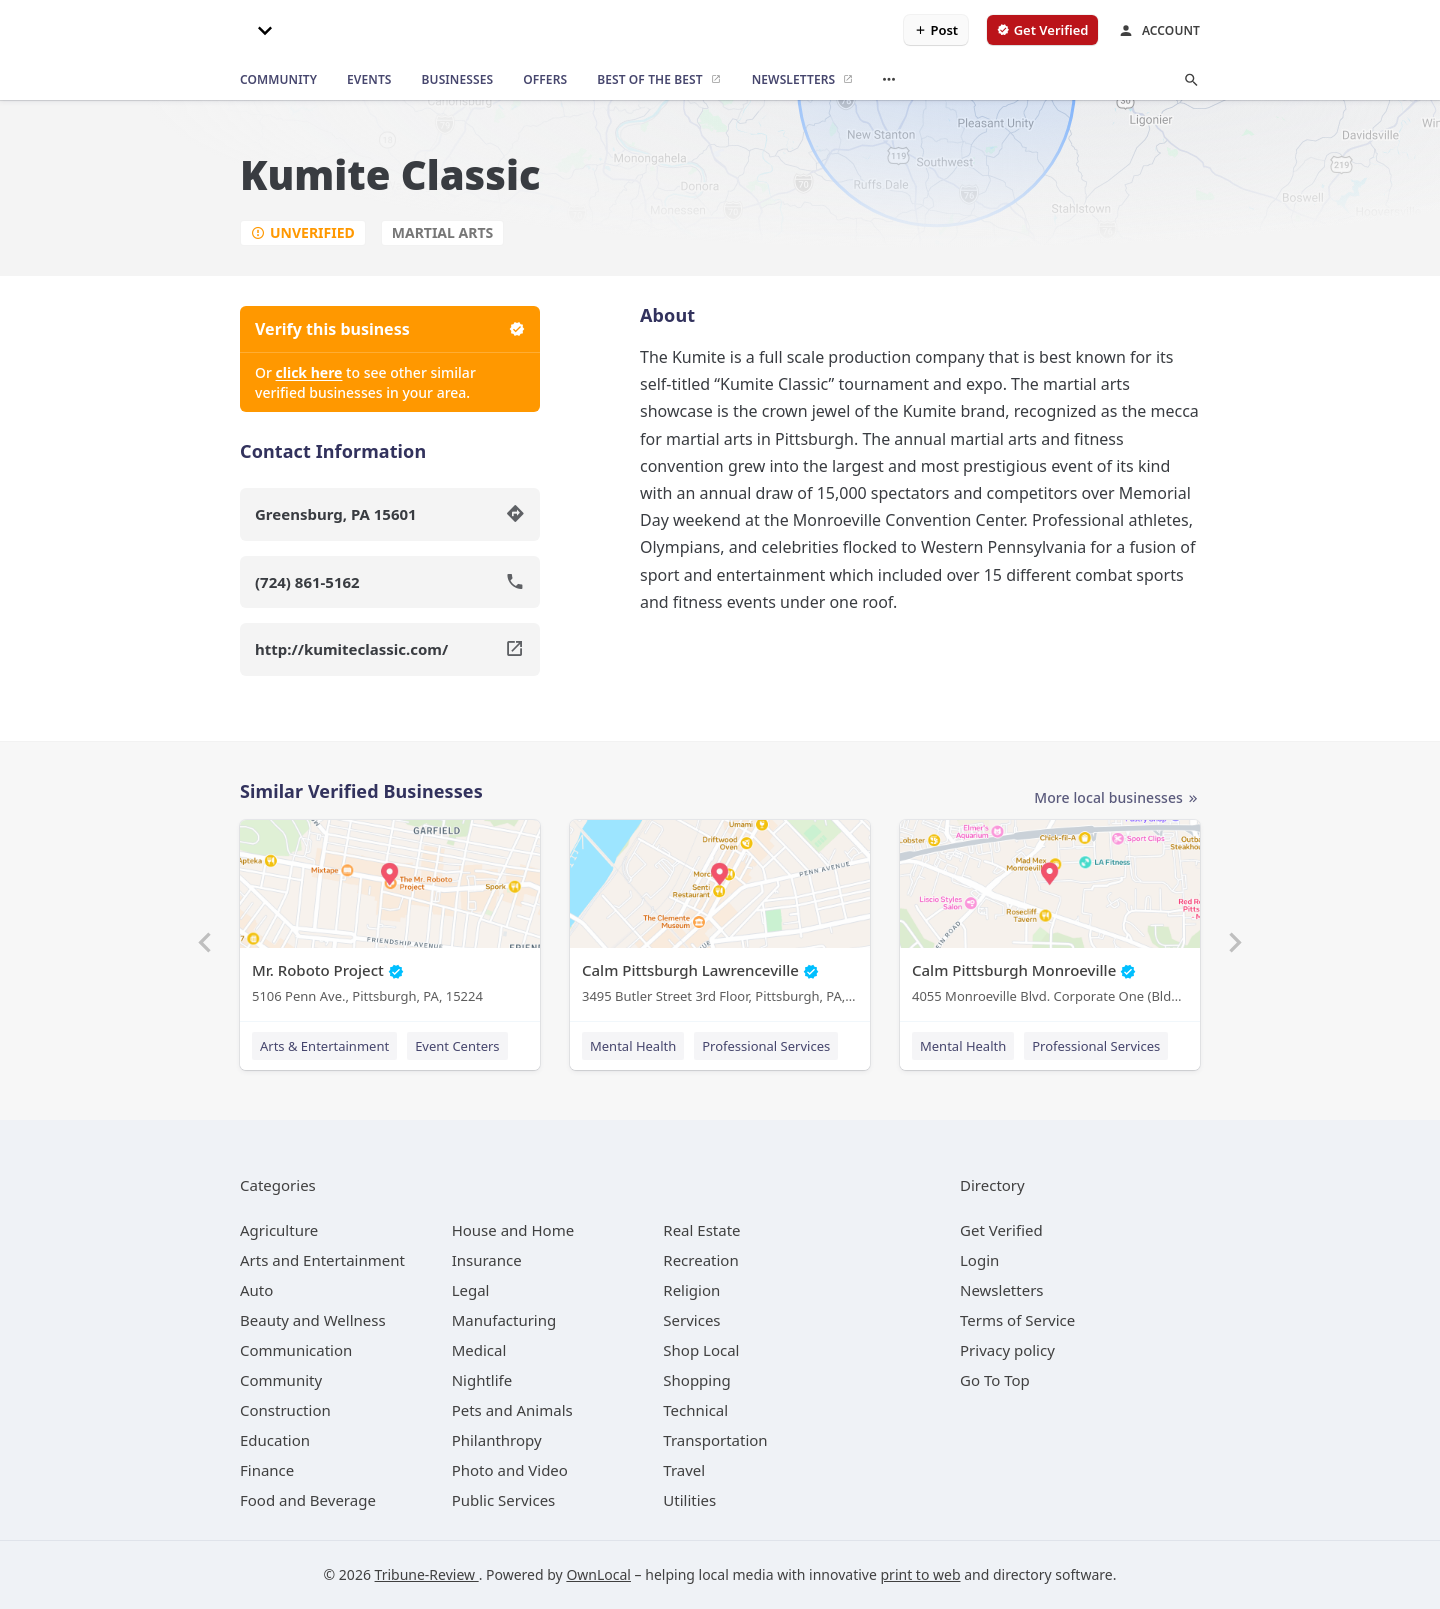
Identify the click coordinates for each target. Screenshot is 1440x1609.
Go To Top (995, 1380)
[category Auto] (256, 1290)
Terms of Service (1017, 1320)
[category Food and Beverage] (308, 1500)
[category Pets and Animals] (512, 1410)
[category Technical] (695, 1410)
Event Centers (457, 1046)
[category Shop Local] (701, 1350)
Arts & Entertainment (324, 1046)
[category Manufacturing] (504, 1320)
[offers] (545, 80)
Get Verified (1001, 1230)
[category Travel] (684, 1470)
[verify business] (1042, 30)
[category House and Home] (513, 1230)
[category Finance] (267, 1470)
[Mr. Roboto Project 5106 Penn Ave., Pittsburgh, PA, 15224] (390, 916)
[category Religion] (691, 1290)
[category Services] (691, 1320)
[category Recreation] (700, 1260)
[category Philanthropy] (497, 1440)
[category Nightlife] (482, 1380)
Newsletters (1002, 1290)
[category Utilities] (689, 1500)
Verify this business (390, 329)
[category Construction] (285, 1410)
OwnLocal (598, 1574)
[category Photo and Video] (510, 1470)
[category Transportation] (715, 1440)
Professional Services (766, 1046)
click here (309, 372)
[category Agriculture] (279, 1230)
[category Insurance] (487, 1260)
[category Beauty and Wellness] (313, 1320)
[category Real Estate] (701, 1230)
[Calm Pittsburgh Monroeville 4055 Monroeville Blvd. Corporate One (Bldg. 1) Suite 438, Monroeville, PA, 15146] (1050, 916)
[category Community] (281, 1380)
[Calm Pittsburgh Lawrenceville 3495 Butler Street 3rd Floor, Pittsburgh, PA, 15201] (720, 916)
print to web (921, 1574)
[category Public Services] (504, 1500)
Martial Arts (442, 232)
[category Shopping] (696, 1380)
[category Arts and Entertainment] (322, 1260)
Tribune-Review (427, 1574)
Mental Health (633, 1046)
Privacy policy (1007, 1350)
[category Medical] (479, 1350)
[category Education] (275, 1440)
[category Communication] (296, 1350)
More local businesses (1117, 798)
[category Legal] (471, 1290)
